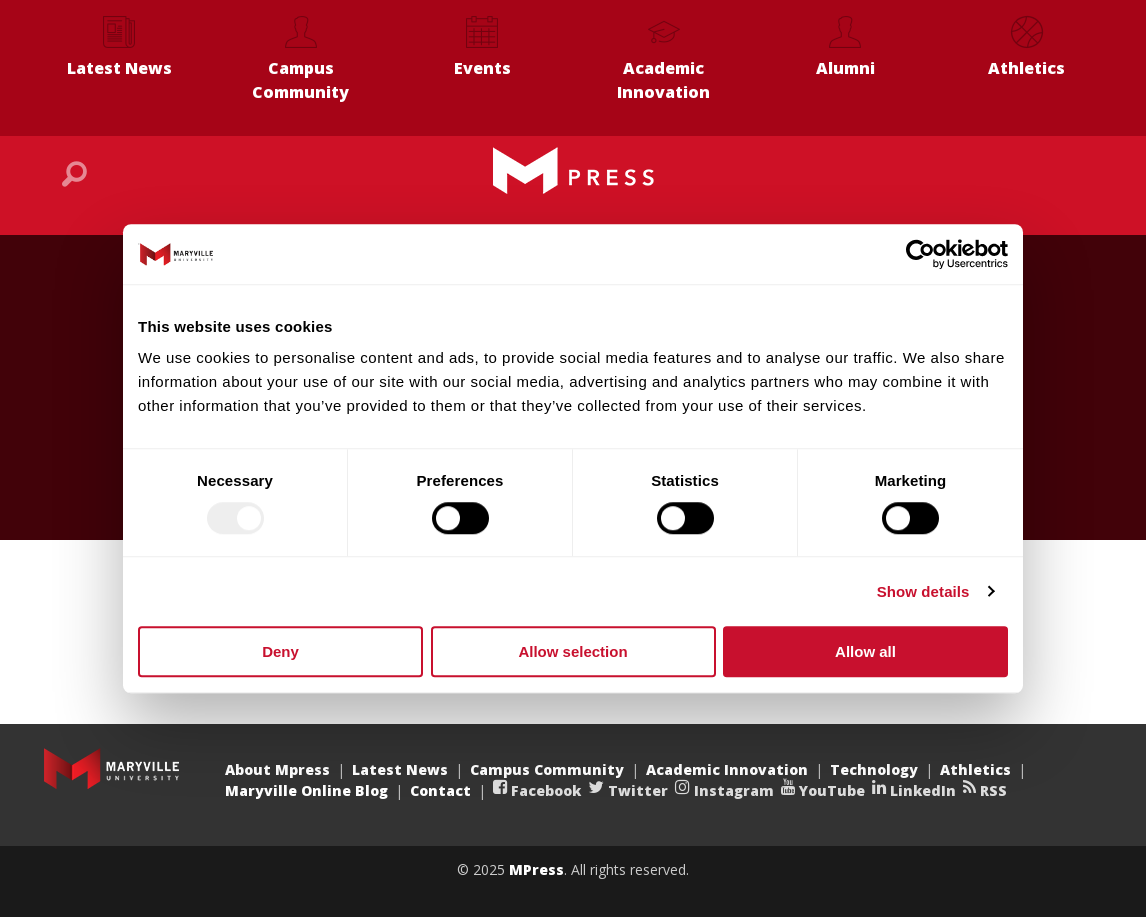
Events (482, 68)
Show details (923, 591)
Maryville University (111, 768)
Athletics (1026, 68)
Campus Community (300, 80)
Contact (440, 790)
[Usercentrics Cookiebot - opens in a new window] (920, 254)
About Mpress (277, 769)
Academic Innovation (663, 80)
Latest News (119, 68)
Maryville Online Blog (306, 790)
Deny (280, 651)
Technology (874, 769)
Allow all (865, 651)
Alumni (845, 68)
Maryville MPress (573, 171)
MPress (536, 869)
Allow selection (572, 651)
